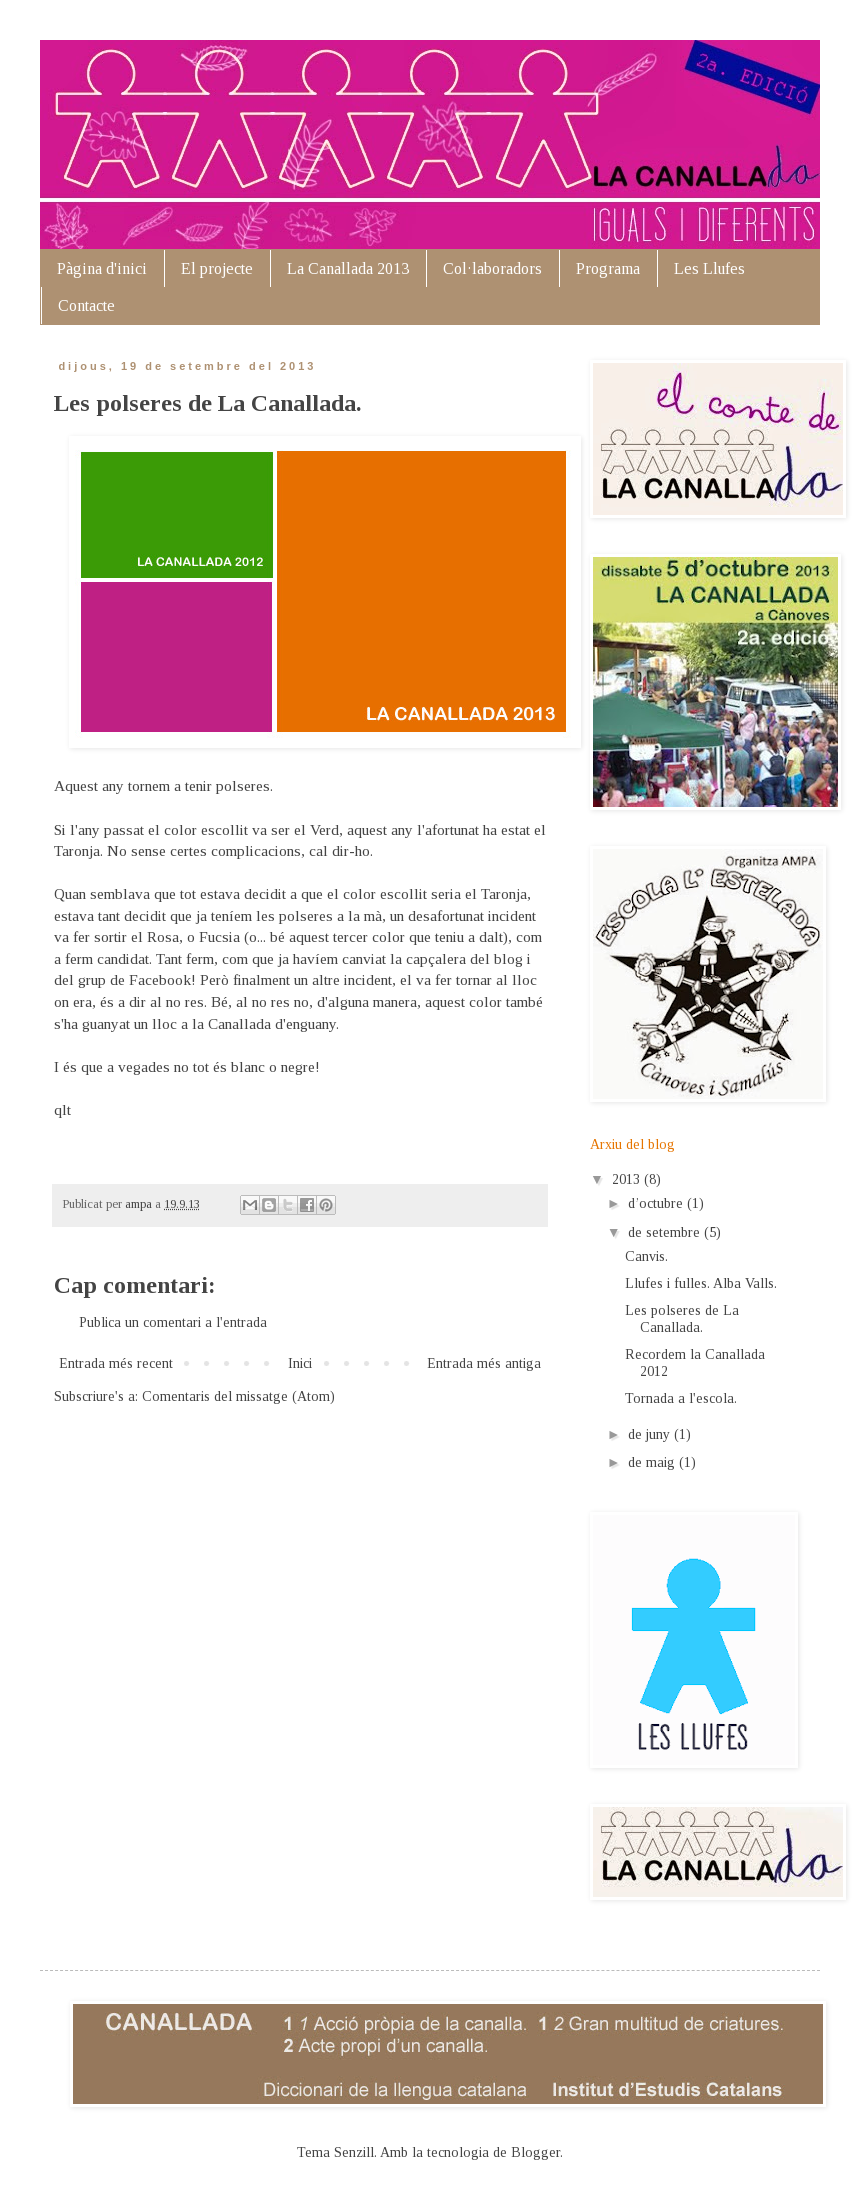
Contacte (86, 305)
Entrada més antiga (484, 1363)
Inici (300, 1363)
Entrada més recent (116, 1363)
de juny (651, 1434)
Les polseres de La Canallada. (682, 1319)
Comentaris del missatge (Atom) (238, 1396)
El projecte (217, 268)
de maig (653, 1462)
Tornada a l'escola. (681, 1398)
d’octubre (657, 1203)
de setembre (666, 1232)
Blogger (535, 2152)
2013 (628, 1179)
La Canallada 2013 (348, 268)
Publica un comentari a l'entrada (173, 1322)
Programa (608, 268)
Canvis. (646, 1256)
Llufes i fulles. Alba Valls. (701, 1283)
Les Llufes (709, 268)
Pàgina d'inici (102, 268)
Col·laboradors (492, 268)
